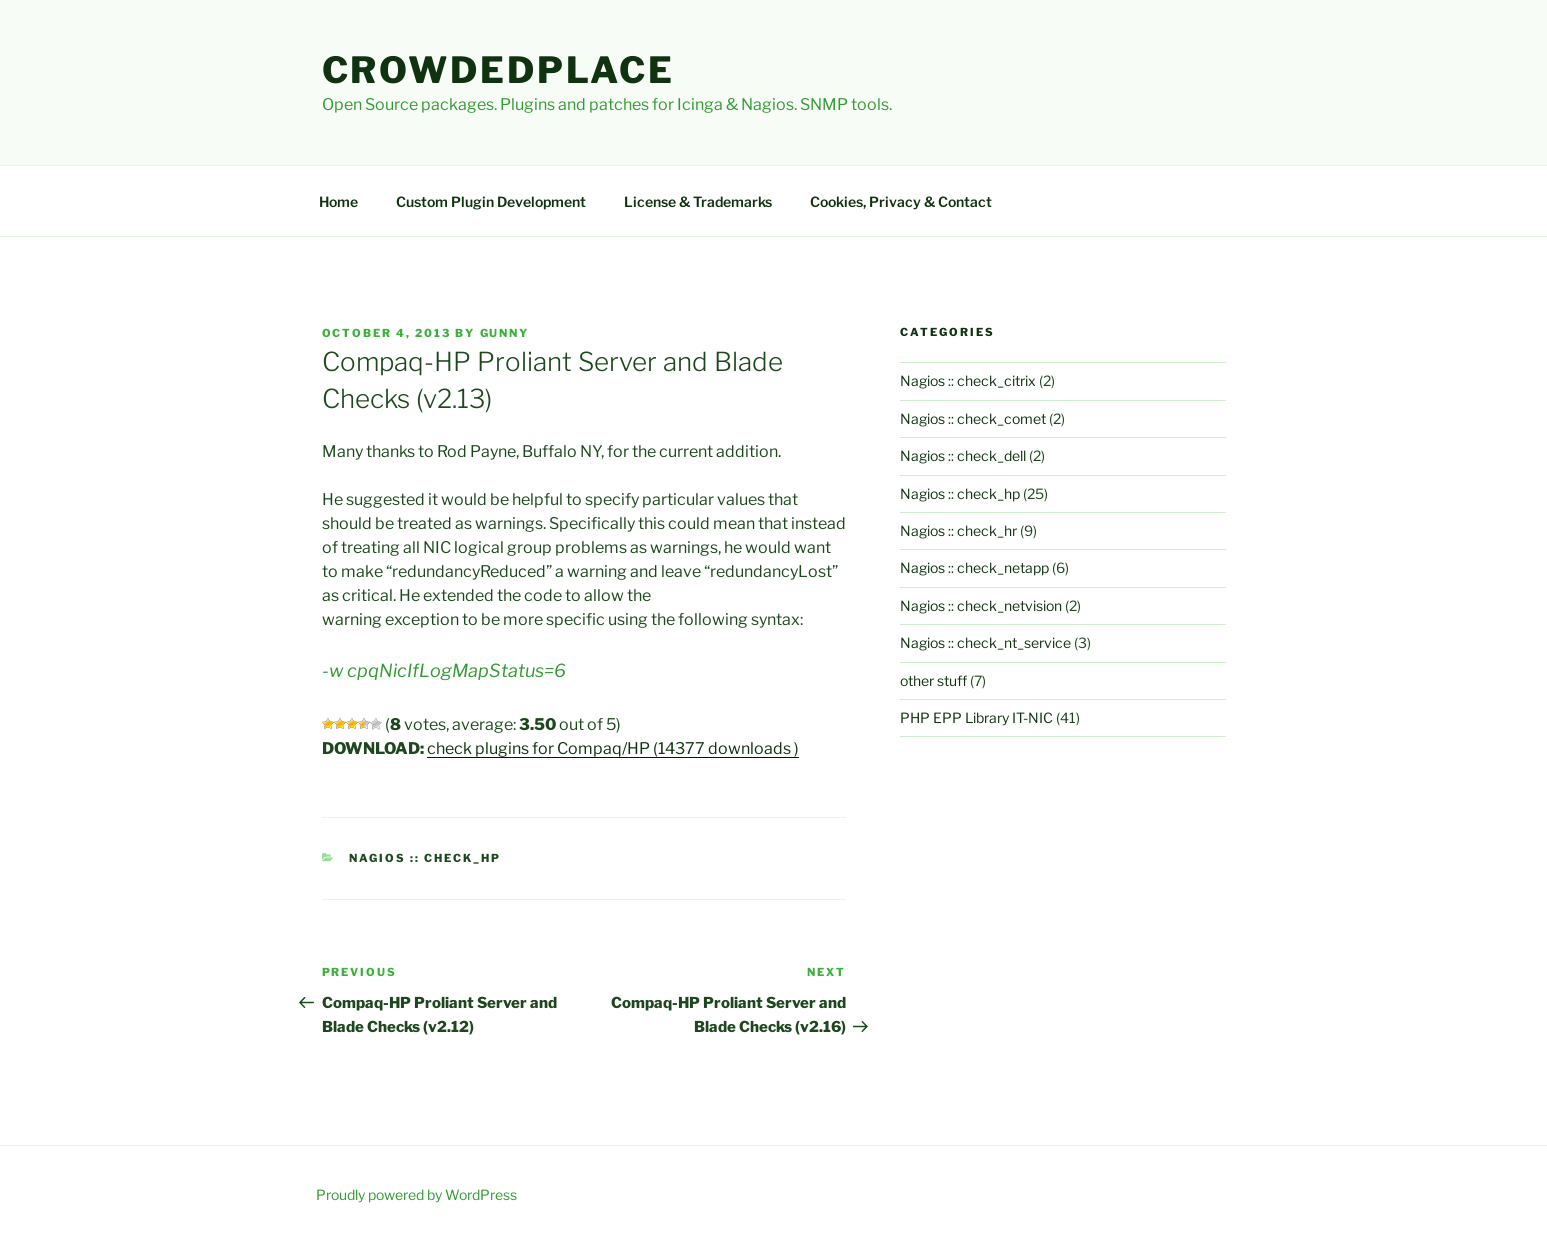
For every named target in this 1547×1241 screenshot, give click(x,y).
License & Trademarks (698, 201)
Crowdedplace (499, 70)
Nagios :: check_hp (425, 858)
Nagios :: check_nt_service (985, 642)
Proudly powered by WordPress (416, 1194)
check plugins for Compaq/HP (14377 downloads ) (613, 748)
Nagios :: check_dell (963, 455)
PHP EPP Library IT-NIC (976, 717)
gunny (505, 333)
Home (338, 201)
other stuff (933, 680)
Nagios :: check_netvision (981, 605)
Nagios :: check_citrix (968, 380)
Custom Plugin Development (491, 201)
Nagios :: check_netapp (974, 567)
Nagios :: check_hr (958, 530)
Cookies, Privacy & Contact (901, 201)
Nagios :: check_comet (973, 418)
